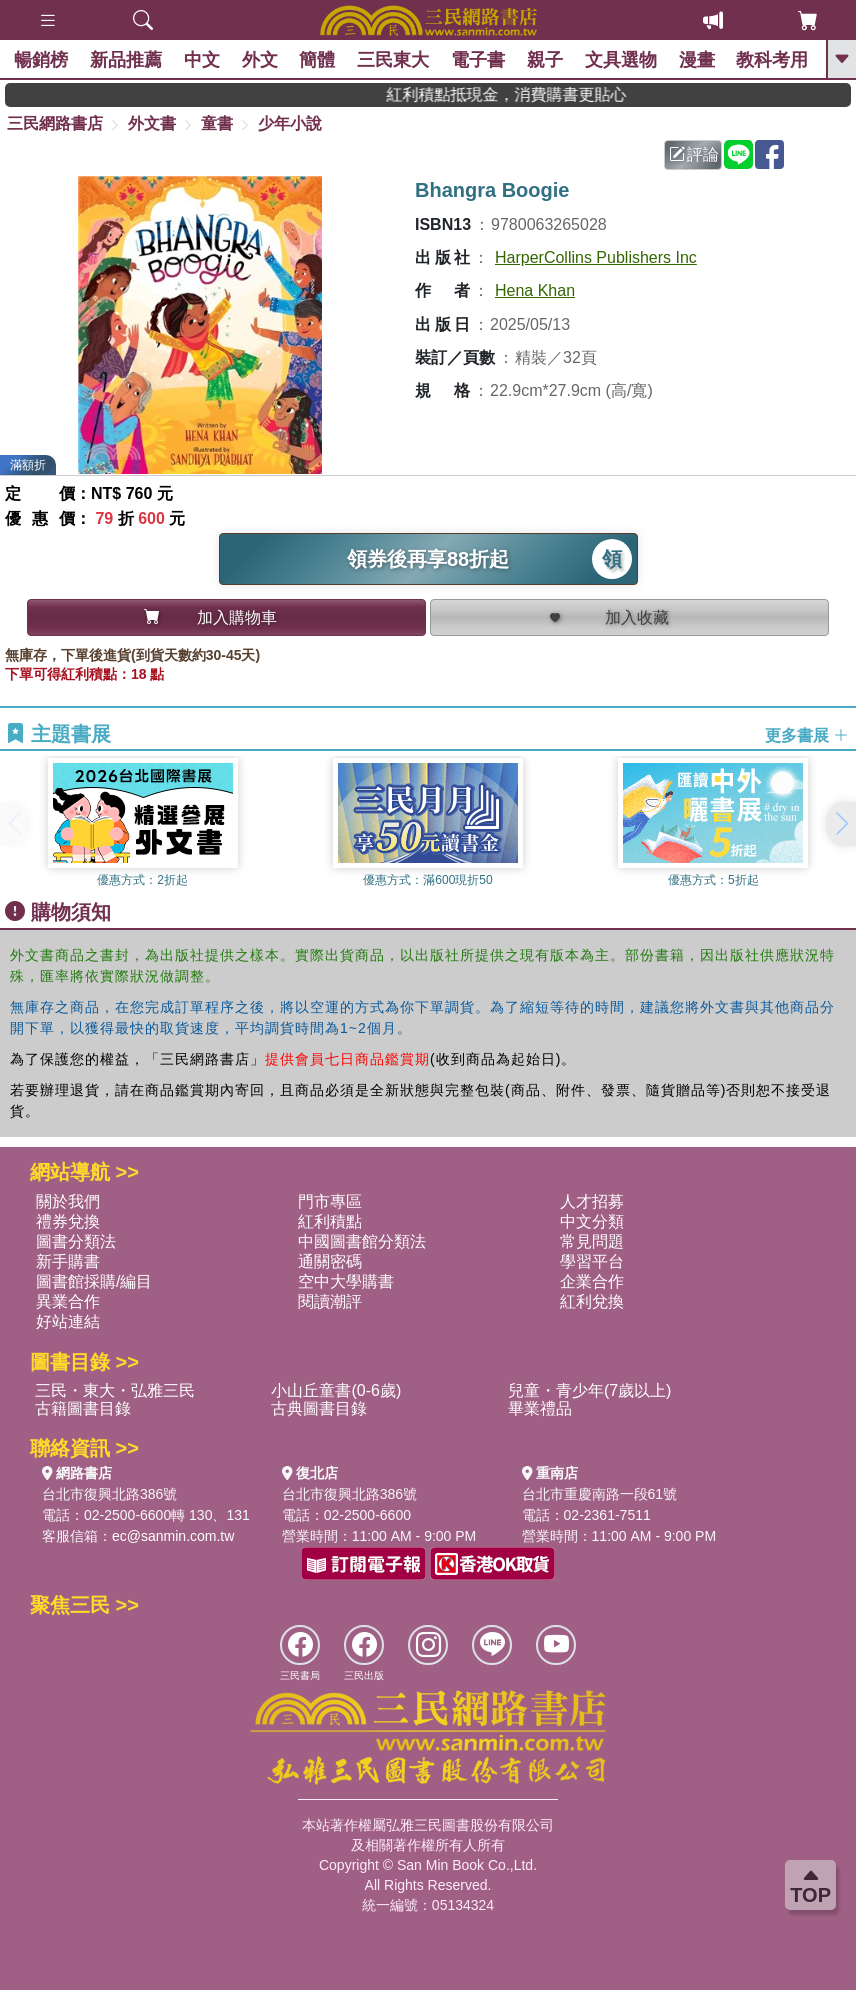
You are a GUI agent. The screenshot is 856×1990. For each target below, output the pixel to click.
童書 (217, 123)
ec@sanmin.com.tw (173, 1536)
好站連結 (68, 1321)
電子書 (479, 60)
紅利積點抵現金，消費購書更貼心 (532, 94)
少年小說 (290, 123)
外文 (260, 60)
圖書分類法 (76, 1241)
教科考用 (773, 60)
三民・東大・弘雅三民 (115, 1390)
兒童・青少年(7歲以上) (590, 1390)
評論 (694, 154)
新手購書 (68, 1261)
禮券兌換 (68, 1221)
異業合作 (68, 1301)
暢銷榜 (42, 60)
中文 (203, 60)
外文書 (152, 123)
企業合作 (592, 1281)
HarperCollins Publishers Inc (596, 257)
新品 (127, 60)
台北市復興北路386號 (109, 1494)
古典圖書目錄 (319, 1408)
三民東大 (394, 60)
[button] (841, 824)
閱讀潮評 (330, 1301)
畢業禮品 (540, 1408)
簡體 (318, 60)
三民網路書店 (55, 123)
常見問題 (592, 1241)
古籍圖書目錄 (83, 1408)
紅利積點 (330, 1221)
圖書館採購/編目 (94, 1281)
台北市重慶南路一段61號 (600, 1494)
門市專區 (330, 1201)
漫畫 (697, 60)
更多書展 (807, 734)
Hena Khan (535, 290)
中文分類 (592, 1221)
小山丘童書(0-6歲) (336, 1390)
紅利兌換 (592, 1301)
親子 (546, 60)
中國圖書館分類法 (362, 1241)
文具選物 (622, 60)
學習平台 (592, 1261)
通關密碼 (330, 1261)
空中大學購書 (346, 1281)
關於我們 (68, 1201)
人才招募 (592, 1201)
